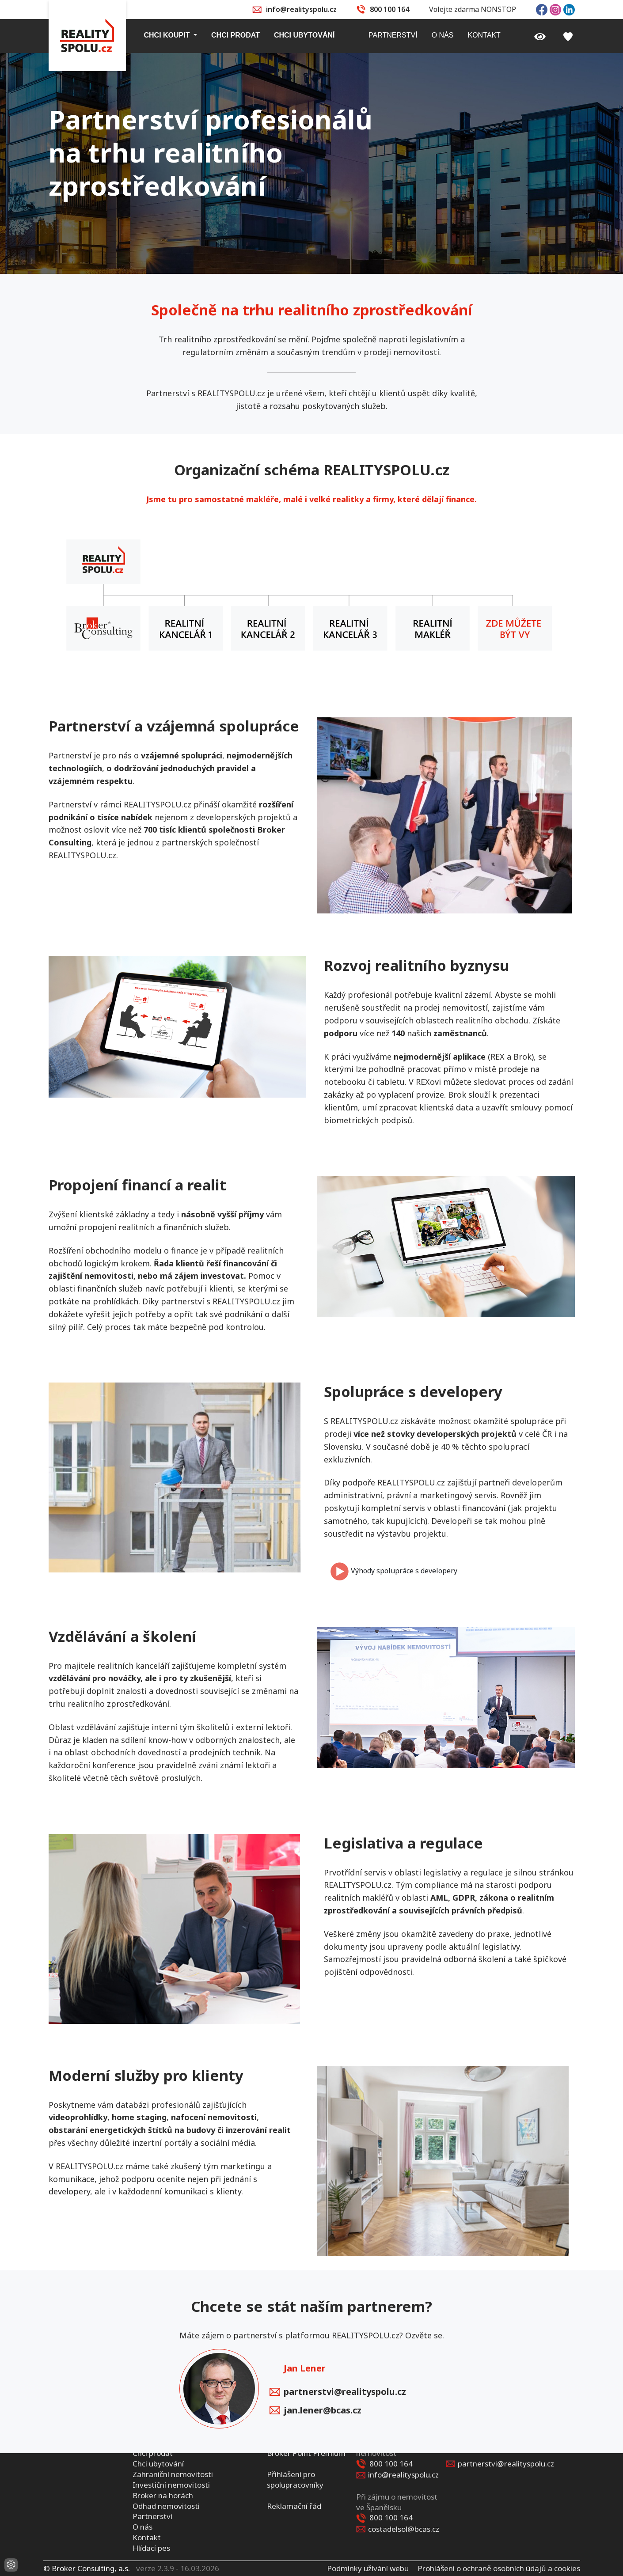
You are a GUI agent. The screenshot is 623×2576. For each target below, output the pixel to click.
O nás (142, 2527)
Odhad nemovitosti (166, 2505)
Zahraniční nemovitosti (173, 2474)
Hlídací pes (151, 2548)
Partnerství (152, 2516)
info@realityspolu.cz (301, 9)
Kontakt (147, 2537)
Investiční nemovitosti (171, 2484)
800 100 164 (389, 9)
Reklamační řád (294, 2505)
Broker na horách (163, 2495)
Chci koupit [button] (168, 35)
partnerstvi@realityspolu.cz (338, 2392)
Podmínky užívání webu (368, 2568)
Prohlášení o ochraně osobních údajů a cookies (499, 2568)
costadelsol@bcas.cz (403, 2529)
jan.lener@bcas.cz (315, 2411)
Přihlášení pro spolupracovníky (295, 2479)
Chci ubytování (158, 2464)
